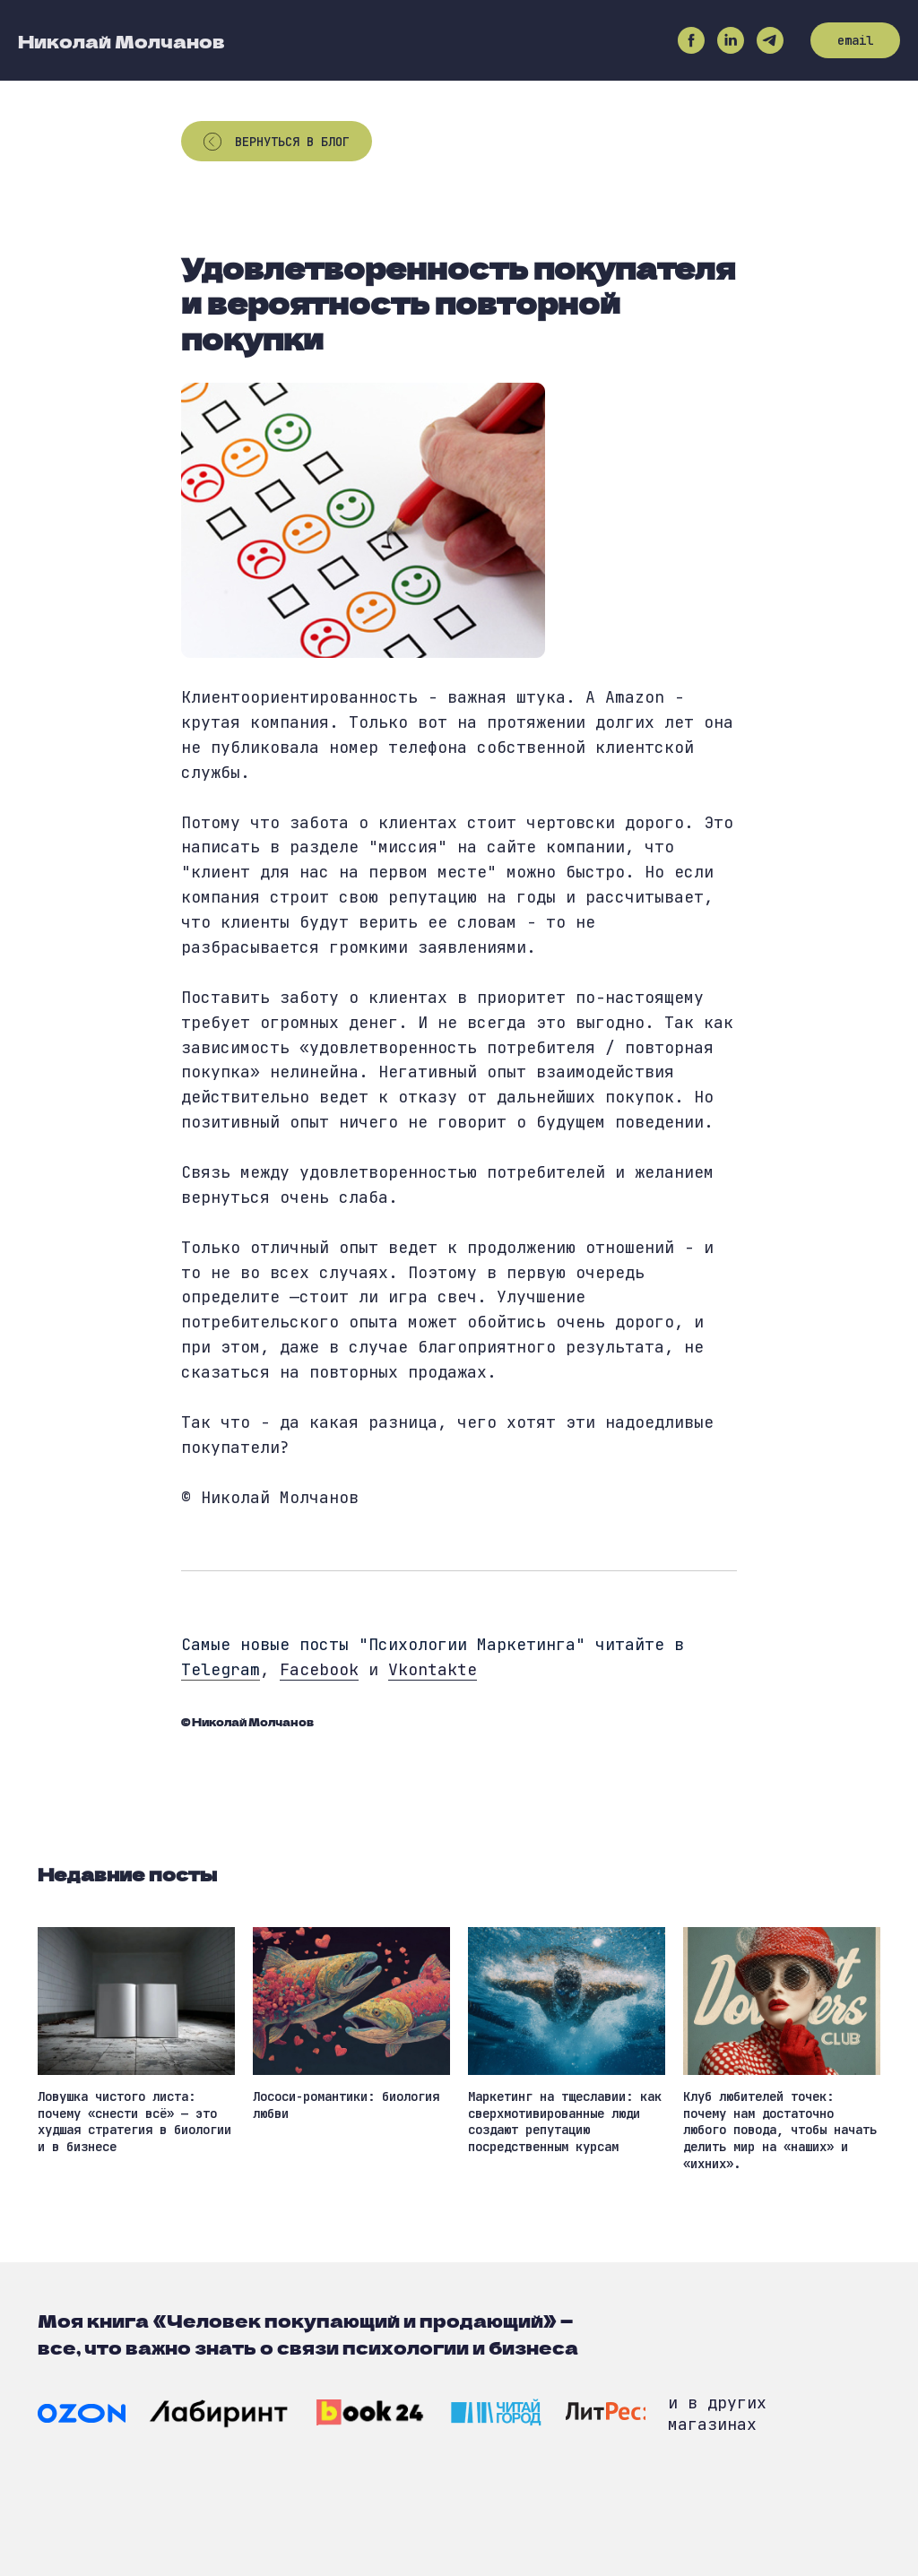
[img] (82, 2413)
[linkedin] (730, 40)
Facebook (319, 1669)
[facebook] (691, 40)
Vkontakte (432, 1669)
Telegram (220, 1669)
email (855, 40)
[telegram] (770, 40)
